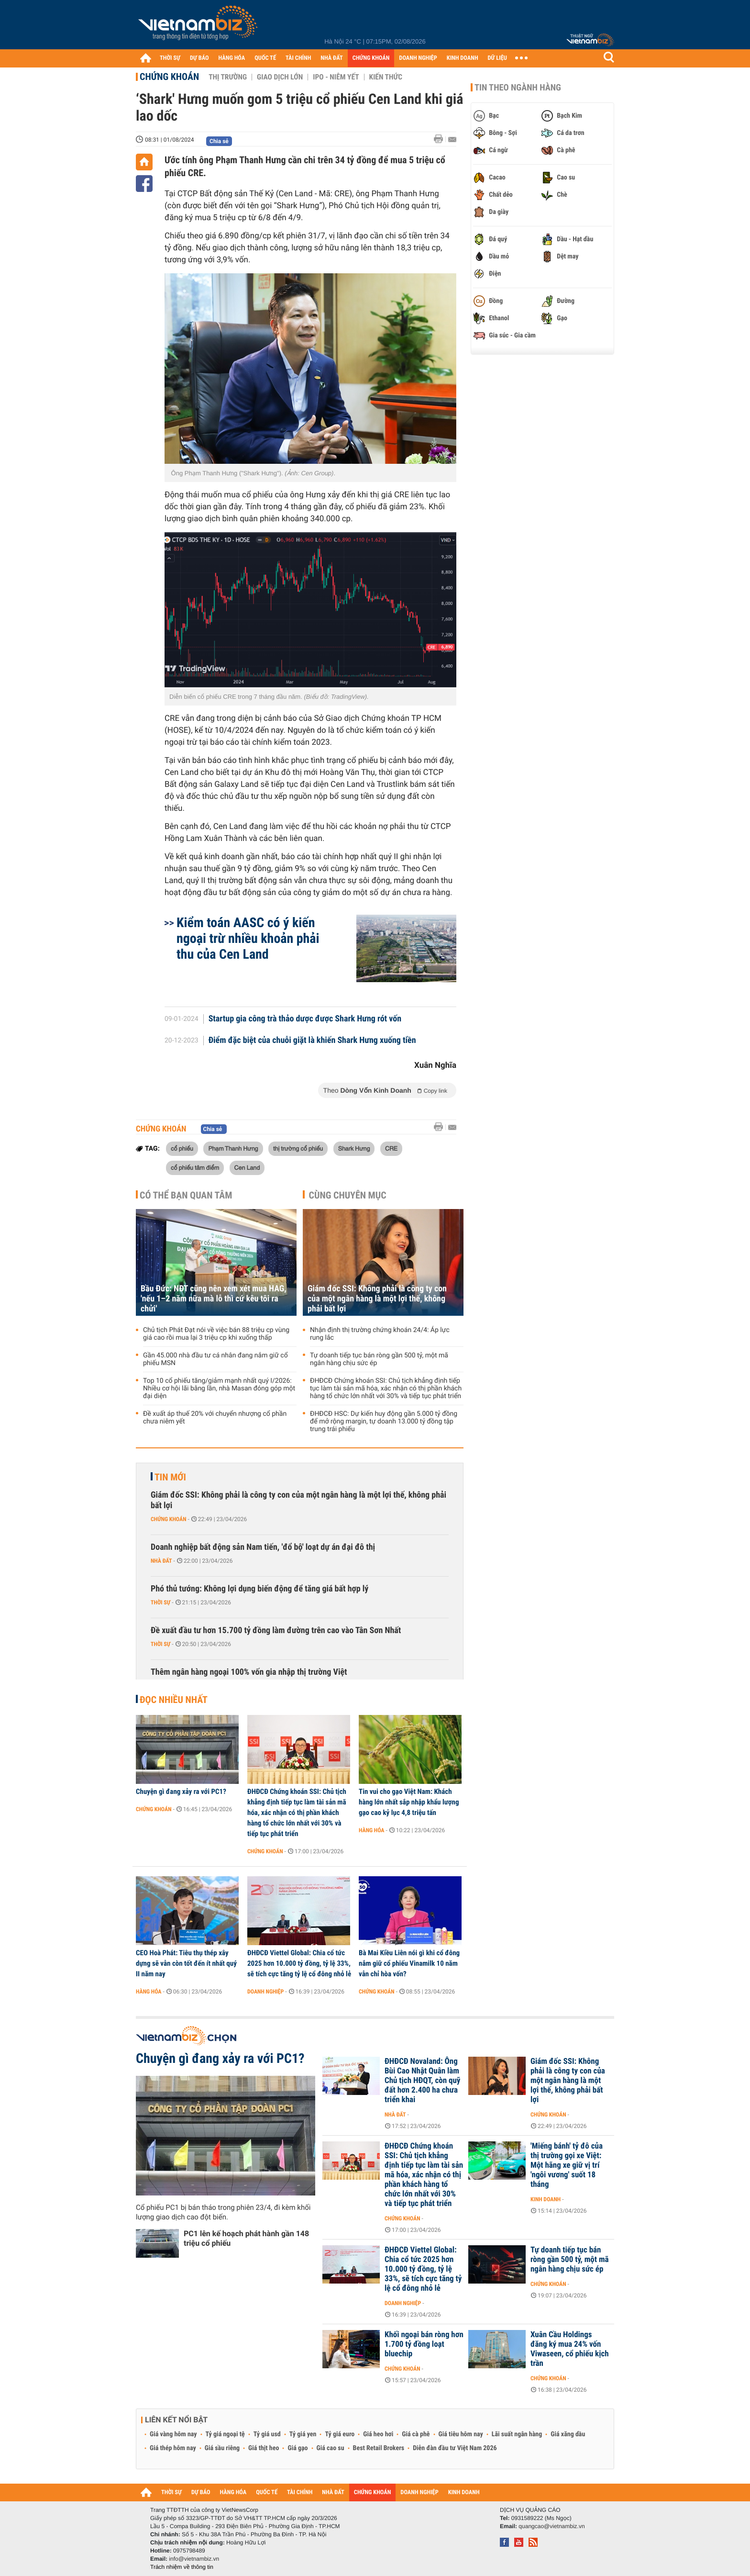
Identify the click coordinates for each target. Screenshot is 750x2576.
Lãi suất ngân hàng (517, 2434)
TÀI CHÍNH (298, 58)
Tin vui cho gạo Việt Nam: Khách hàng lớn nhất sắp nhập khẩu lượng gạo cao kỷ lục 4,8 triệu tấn (409, 1802)
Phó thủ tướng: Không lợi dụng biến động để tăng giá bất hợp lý (259, 1589)
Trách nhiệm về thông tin (181, 2567)
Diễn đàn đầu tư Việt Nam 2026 (454, 2448)
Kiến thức (385, 77)
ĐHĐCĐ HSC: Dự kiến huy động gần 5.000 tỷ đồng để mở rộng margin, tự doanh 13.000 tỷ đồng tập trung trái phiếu (383, 1421)
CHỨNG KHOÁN (371, 58)
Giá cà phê (416, 2434)
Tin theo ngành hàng (517, 87)
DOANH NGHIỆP (418, 58)
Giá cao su (330, 2448)
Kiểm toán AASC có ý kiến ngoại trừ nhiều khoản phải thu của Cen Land (248, 938)
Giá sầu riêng (222, 2448)
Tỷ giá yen (303, 2434)
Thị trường (228, 77)
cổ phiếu (182, 1148)
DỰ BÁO (199, 58)
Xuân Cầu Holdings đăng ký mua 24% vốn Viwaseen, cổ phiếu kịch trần (569, 2349)
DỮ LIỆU (497, 58)
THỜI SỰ (170, 58)
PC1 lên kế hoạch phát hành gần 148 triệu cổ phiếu (246, 2238)
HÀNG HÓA (232, 58)
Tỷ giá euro (339, 2434)
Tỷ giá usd (267, 2434)
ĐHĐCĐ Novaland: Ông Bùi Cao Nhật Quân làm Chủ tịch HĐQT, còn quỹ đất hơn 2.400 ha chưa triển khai (422, 2081)
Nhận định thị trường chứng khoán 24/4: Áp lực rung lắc (380, 1334)
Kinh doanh (545, 2199)
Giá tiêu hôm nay (461, 2434)
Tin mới (170, 1477)
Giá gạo (297, 2448)
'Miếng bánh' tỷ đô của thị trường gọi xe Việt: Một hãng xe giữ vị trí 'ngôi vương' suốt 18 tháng (566, 2165)
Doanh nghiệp (265, 1991)
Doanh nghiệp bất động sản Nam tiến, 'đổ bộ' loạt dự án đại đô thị (263, 1547)
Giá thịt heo (263, 2448)
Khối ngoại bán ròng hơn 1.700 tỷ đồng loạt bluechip (424, 2344)
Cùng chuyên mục (347, 1195)
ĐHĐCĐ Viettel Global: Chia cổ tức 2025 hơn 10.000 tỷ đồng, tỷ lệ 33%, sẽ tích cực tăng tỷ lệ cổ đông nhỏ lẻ (299, 1963)
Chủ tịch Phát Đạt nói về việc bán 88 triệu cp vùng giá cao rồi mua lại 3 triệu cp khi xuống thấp (216, 1334)
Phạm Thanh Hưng (233, 1148)
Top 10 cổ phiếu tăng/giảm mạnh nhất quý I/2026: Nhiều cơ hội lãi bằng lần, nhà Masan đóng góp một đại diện (219, 1388)
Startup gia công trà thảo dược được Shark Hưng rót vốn (305, 1019)
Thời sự (160, 1602)
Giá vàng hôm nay (173, 2434)
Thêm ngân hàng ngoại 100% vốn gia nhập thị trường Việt (249, 1672)
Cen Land (247, 1167)
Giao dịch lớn (280, 77)
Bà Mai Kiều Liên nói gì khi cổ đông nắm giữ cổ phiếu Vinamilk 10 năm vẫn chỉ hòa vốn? (409, 1963)
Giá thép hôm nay (173, 2448)
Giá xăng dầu (568, 2434)
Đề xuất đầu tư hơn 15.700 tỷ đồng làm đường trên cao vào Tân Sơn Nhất (276, 1630)
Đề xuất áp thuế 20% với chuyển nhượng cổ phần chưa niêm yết (215, 1417)
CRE (391, 1148)
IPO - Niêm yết (336, 77)
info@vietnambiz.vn (194, 2558)
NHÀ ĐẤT (331, 58)
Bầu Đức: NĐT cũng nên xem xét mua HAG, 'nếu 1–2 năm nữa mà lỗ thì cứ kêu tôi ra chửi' (214, 1299)
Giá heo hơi (378, 2434)
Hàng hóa (371, 1830)
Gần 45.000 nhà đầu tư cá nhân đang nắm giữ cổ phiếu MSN (215, 1359)
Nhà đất (161, 1560)
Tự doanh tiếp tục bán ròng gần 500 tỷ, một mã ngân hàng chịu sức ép (379, 1359)
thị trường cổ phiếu (298, 1148)
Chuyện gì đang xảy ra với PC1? (181, 1791)
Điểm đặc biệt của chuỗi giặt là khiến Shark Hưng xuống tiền (312, 1040)
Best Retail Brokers (379, 2448)
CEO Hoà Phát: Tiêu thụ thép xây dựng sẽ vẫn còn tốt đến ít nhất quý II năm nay (186, 1963)
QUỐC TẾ (265, 58)
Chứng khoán (169, 76)
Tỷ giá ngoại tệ (225, 2434)
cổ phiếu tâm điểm (195, 1167)
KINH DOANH (462, 58)
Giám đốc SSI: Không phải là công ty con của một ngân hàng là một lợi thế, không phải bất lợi (377, 1299)
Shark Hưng (354, 1148)
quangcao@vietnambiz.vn (551, 2526)
